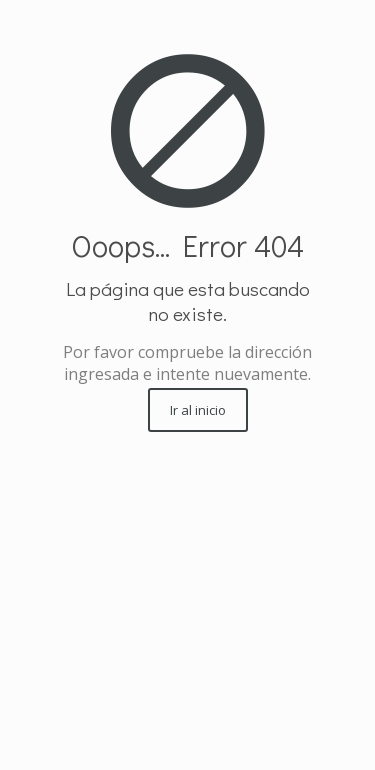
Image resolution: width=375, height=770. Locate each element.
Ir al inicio (198, 410)
